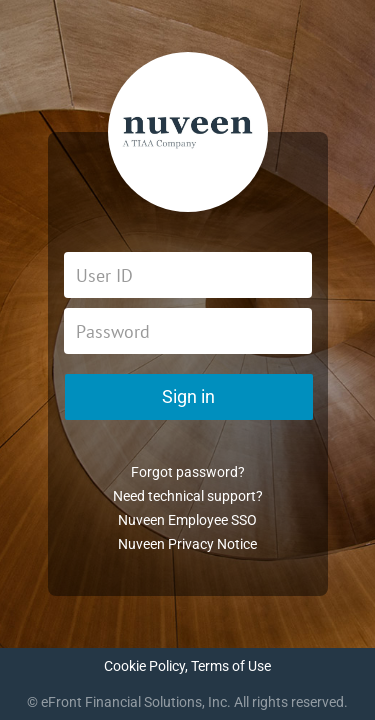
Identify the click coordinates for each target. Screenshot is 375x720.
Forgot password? (188, 472)
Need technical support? (188, 496)
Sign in (188, 396)
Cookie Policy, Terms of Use (187, 666)
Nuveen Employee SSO (187, 520)
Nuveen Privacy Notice (187, 544)
